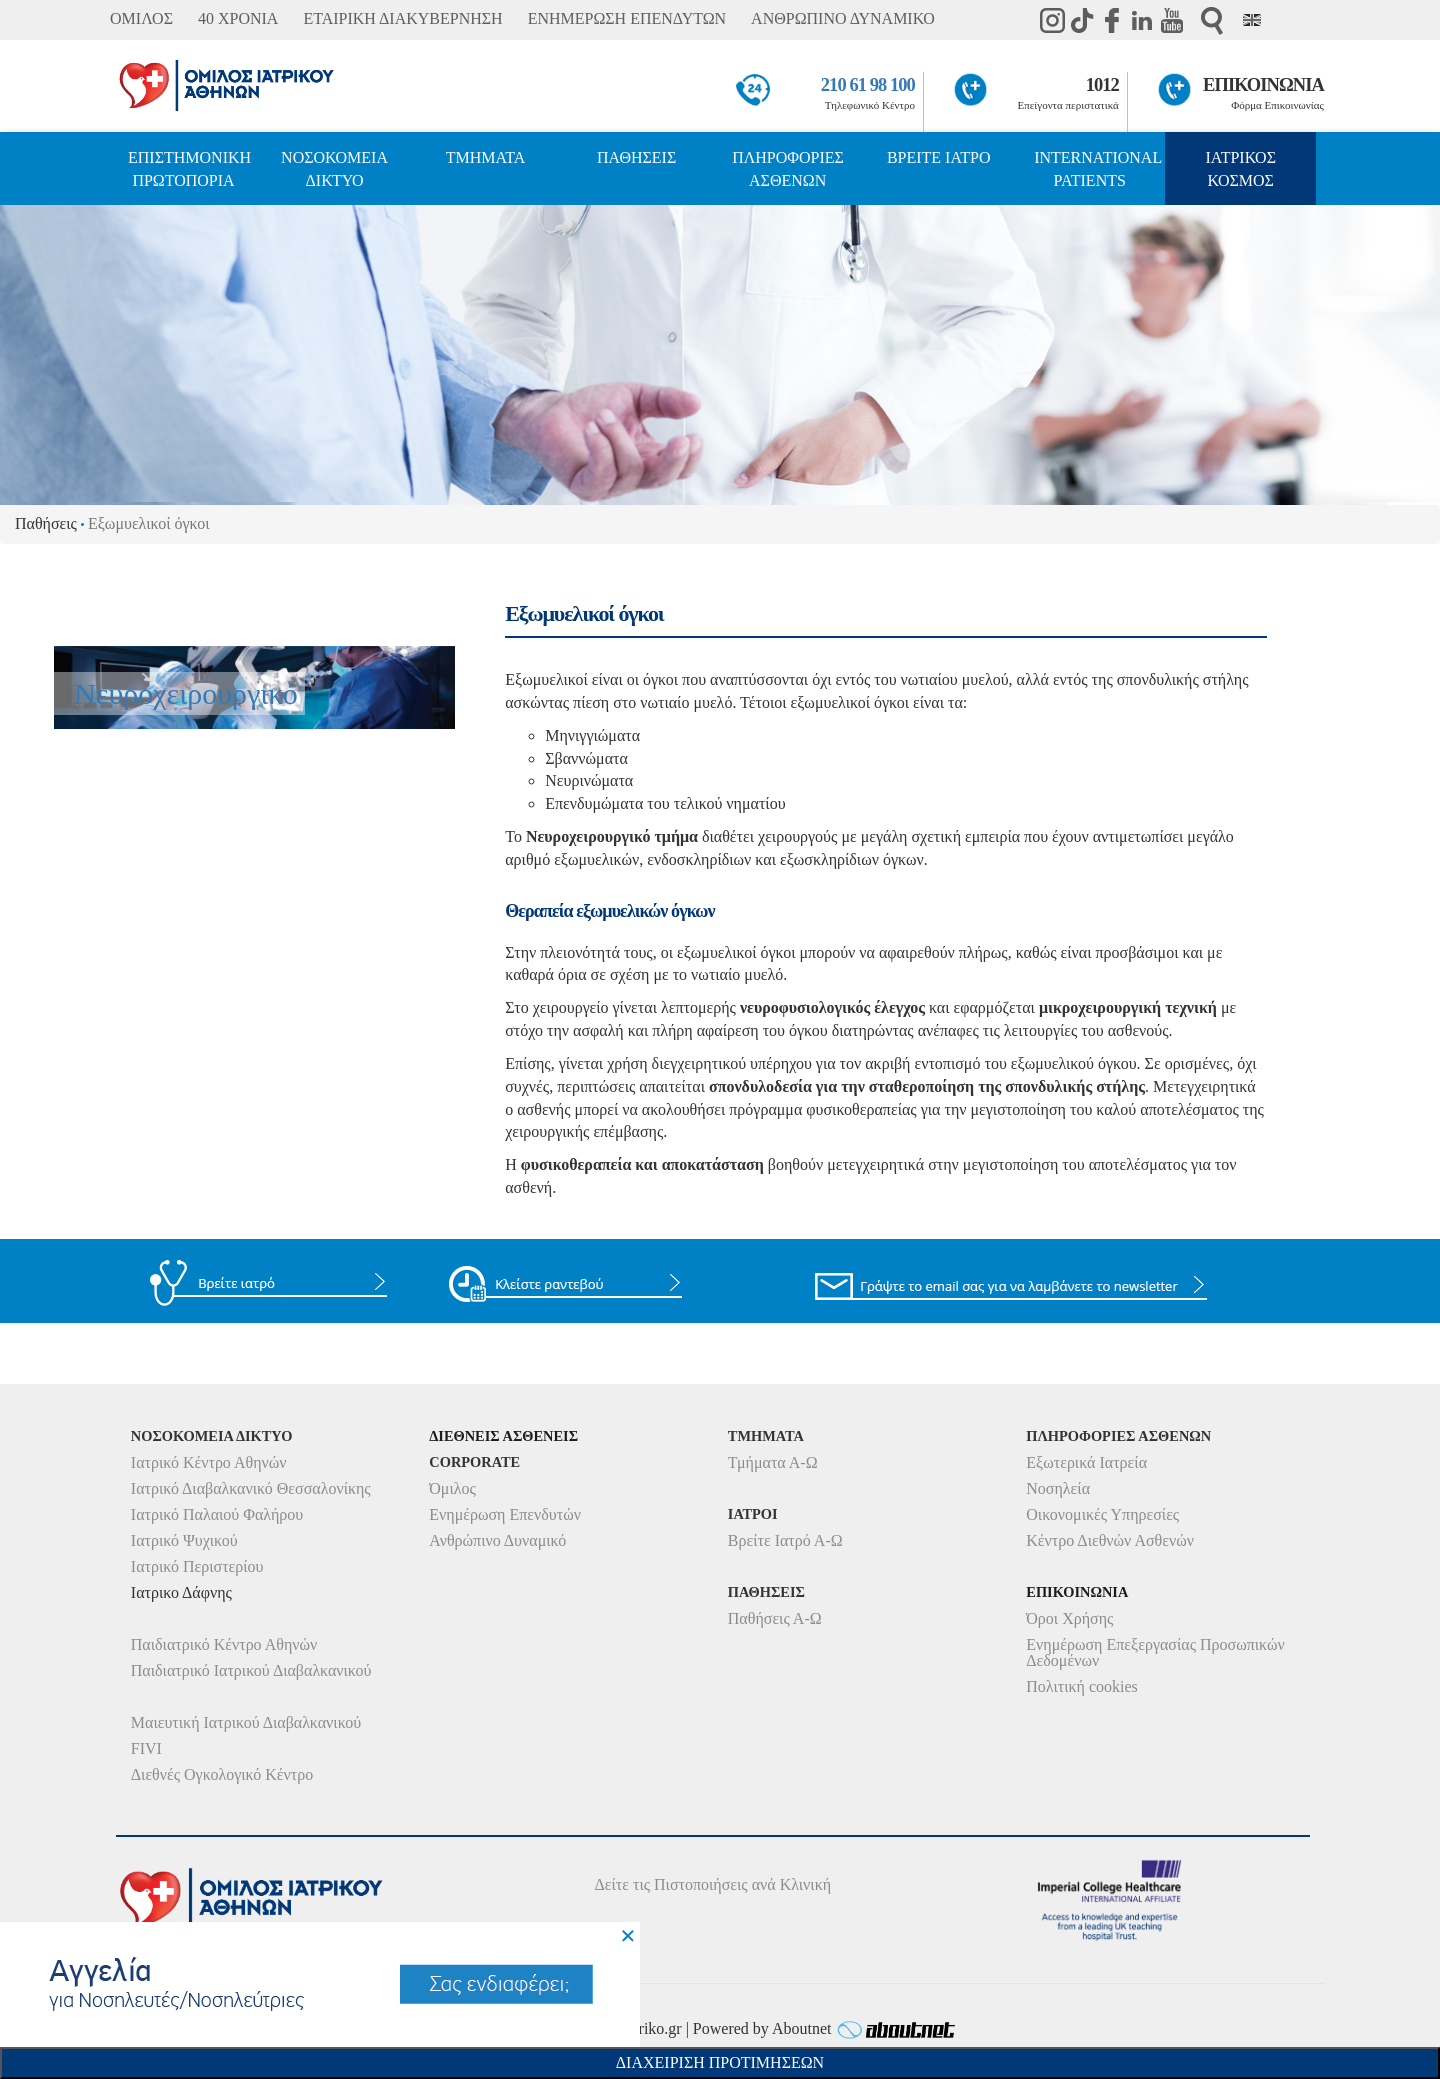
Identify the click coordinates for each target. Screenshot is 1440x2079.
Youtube (1172, 20)
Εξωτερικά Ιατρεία (1086, 1462)
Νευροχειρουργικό (186, 693)
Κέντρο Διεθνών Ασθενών (1110, 1540)
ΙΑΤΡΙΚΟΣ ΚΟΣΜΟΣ (1241, 169)
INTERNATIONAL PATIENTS (1098, 169)
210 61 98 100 (868, 85)
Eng (1252, 20)
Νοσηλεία (1058, 1488)
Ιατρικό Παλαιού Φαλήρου (217, 1514)
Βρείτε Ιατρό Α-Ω (785, 1540)
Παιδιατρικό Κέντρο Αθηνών (224, 1644)
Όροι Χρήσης (1069, 1618)
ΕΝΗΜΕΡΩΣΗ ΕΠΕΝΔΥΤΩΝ (627, 18)
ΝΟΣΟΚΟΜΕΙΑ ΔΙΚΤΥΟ (334, 169)
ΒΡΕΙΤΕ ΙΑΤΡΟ (939, 157)
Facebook (1112, 20)
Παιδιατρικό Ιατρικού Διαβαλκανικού (251, 1670)
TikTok (1082, 20)
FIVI (146, 1748)
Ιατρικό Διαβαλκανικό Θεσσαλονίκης (251, 1488)
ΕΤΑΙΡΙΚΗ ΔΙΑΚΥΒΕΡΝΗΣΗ (402, 18)
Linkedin (1142, 20)
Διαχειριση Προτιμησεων (720, 2062)
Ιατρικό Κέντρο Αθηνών (209, 1462)
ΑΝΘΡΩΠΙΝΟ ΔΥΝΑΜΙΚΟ (843, 18)
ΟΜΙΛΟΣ (141, 18)
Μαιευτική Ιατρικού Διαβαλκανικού (246, 1722)
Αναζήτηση (1212, 20)
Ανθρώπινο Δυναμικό (497, 1540)
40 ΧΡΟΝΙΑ (238, 18)
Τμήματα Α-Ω (773, 1462)
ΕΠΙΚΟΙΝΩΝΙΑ (1263, 85)
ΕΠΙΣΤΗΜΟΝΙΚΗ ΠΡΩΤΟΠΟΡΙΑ (189, 169)
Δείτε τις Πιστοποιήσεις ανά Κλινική (713, 1884)
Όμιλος (452, 1488)
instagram (1052, 20)
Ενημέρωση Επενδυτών (505, 1514)
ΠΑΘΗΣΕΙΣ (636, 157)
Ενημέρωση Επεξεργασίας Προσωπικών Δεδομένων (1155, 1652)
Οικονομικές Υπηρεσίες (1102, 1514)
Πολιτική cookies (1081, 1686)
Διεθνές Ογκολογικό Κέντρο (222, 1774)
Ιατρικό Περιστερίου (197, 1566)
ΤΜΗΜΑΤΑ (486, 157)
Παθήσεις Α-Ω (775, 1618)
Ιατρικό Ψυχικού (184, 1540)
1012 (1102, 85)
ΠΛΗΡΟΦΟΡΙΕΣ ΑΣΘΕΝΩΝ (788, 169)
